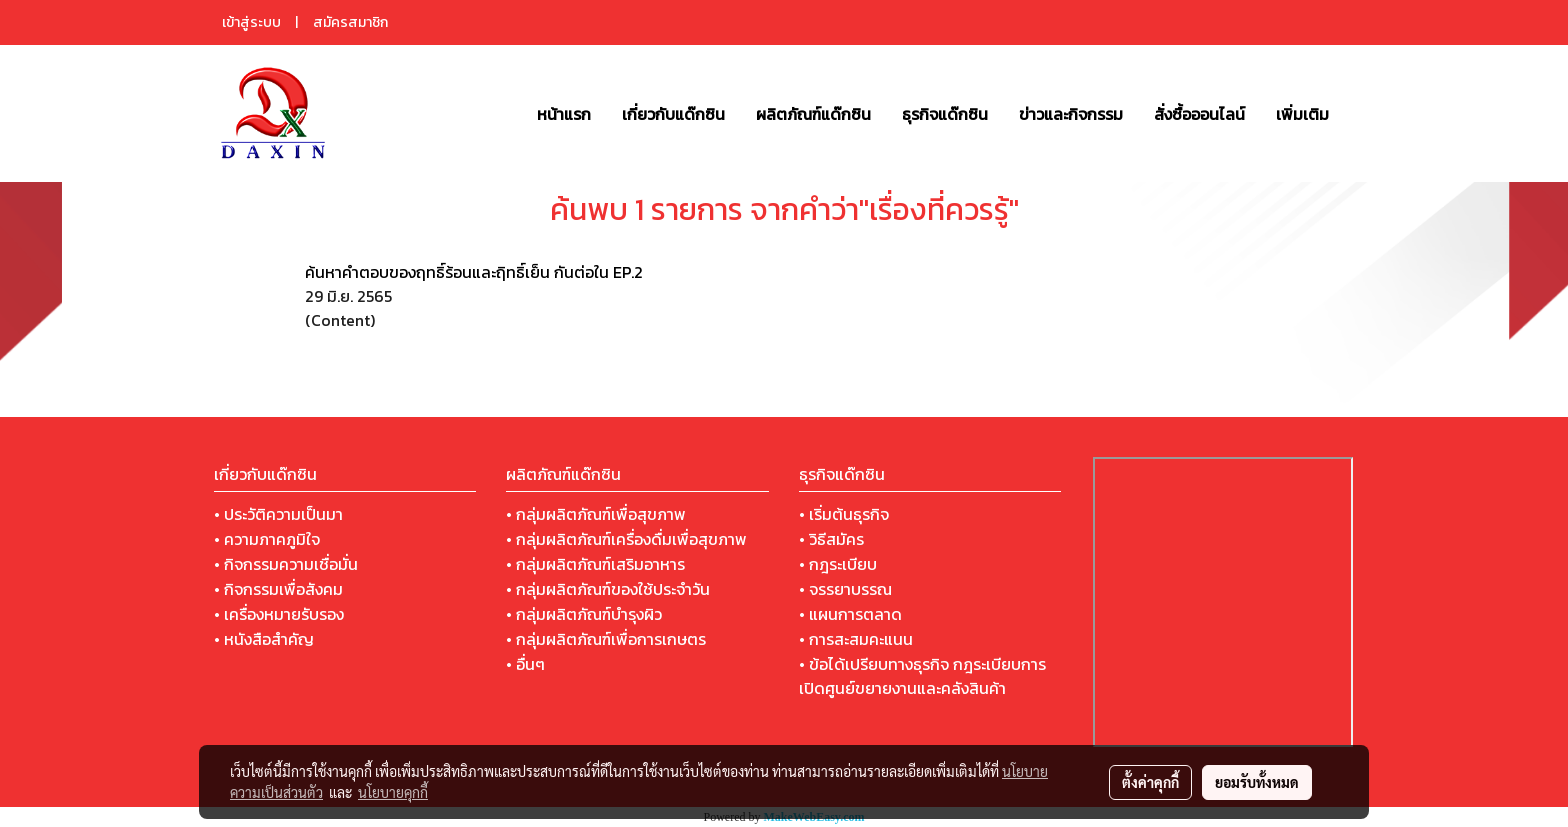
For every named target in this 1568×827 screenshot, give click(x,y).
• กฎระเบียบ (838, 564)
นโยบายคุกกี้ (393, 792)
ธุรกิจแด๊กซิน (945, 114)
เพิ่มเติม (1302, 114)
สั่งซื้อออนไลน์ (1199, 114)
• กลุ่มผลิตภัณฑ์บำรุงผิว (584, 614)
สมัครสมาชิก (350, 22)
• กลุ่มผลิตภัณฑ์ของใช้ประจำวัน (608, 589)
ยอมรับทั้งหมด (1257, 782)
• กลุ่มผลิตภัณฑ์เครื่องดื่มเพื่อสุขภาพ (626, 539)
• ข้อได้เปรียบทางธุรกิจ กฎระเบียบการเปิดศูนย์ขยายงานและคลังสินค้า (922, 676)
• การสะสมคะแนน (856, 639)
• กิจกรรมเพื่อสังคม (278, 589)
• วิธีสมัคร (831, 539)
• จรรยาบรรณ (845, 589)
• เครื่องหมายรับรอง (279, 614)
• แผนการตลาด (850, 614)
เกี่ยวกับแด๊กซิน (673, 114)
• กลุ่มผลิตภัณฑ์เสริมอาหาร (595, 564)
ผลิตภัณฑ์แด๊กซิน (813, 114)
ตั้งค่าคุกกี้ (1150, 782)
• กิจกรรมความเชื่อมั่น (286, 564)
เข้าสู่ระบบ (251, 22)
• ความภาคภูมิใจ (267, 539)
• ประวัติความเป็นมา (278, 514)
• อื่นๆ (525, 664)
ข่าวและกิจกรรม (1071, 114)
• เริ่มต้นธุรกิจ (844, 514)
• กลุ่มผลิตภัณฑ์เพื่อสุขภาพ (596, 514)
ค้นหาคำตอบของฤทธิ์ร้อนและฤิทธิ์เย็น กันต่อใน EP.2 (474, 272)
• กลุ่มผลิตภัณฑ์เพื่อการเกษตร (606, 639)
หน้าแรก (564, 114)
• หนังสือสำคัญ (264, 639)
